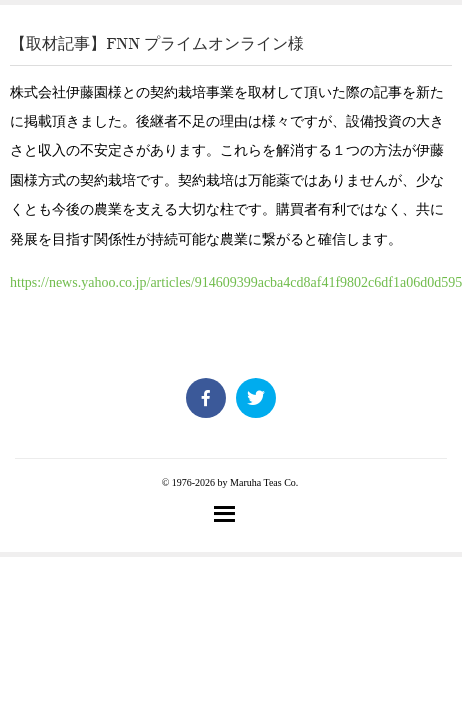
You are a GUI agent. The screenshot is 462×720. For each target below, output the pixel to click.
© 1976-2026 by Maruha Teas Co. (230, 482)
